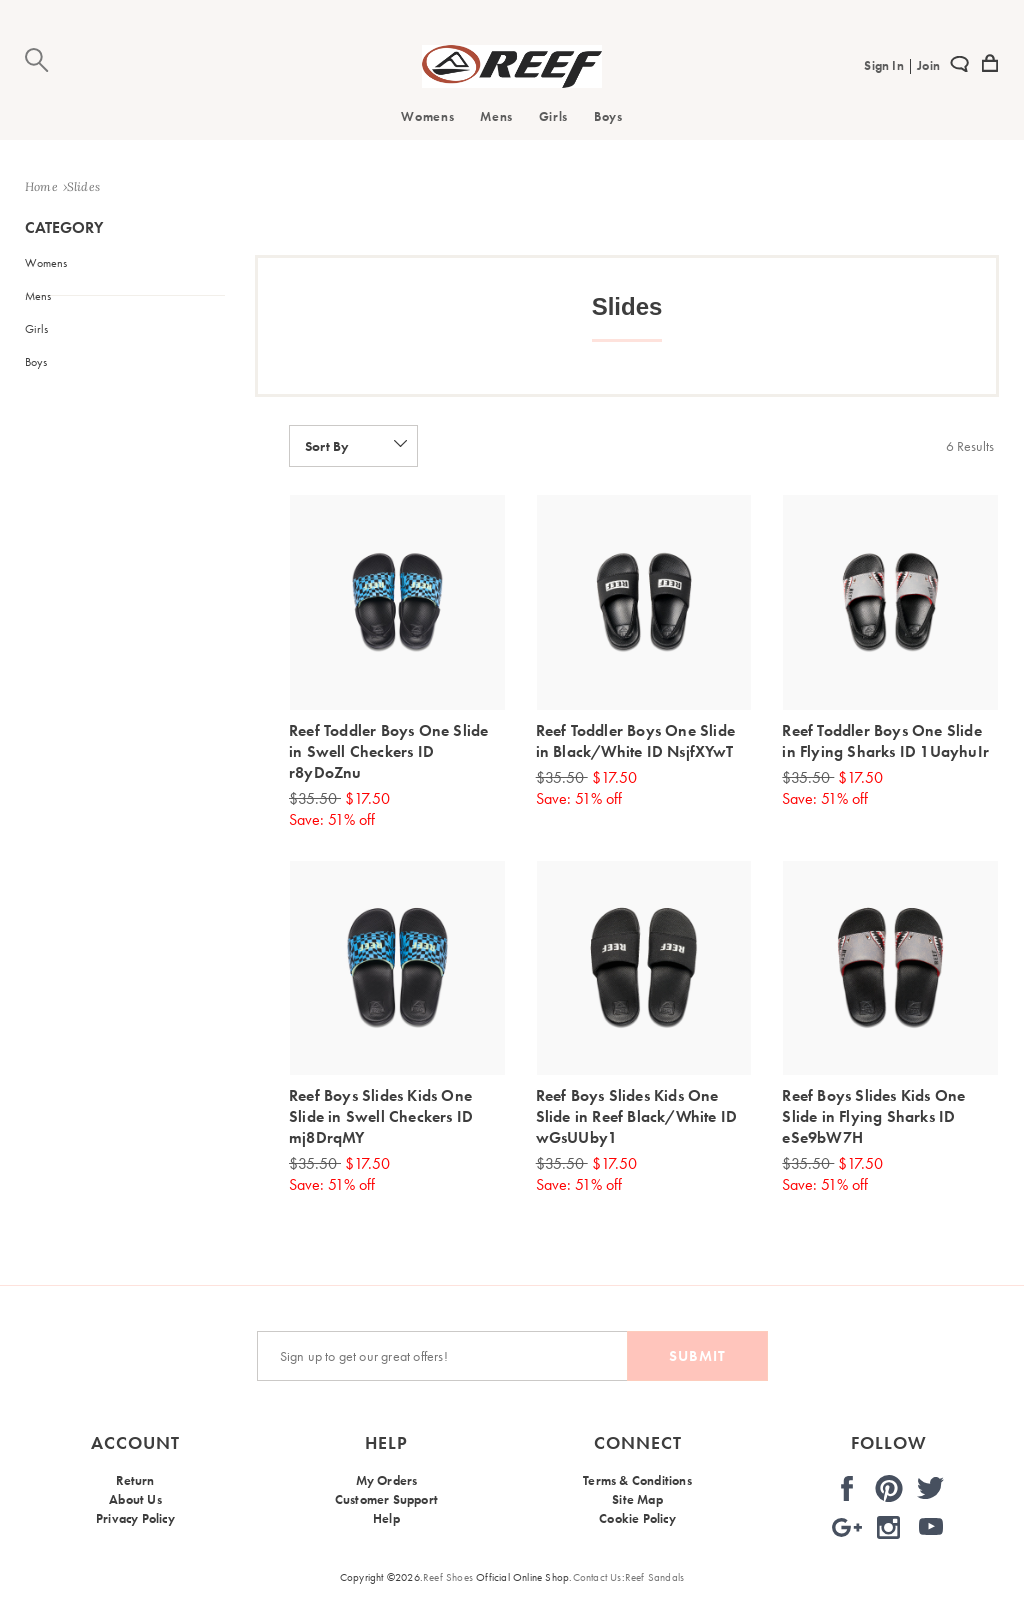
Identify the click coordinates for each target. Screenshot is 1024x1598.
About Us (135, 1503)
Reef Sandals (654, 1577)
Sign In (885, 65)
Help (386, 1526)
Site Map (637, 1503)
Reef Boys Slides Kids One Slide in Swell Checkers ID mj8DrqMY (381, 1116)
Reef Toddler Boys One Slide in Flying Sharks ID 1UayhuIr (885, 741)
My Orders (387, 1480)
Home (41, 186)
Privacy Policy (135, 1526)
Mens (496, 116)
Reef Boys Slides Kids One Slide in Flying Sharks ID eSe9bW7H (873, 1116)
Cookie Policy (637, 1526)
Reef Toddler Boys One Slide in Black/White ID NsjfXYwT (635, 741)
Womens (427, 116)
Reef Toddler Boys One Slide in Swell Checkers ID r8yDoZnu (388, 751)
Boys (608, 116)
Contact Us (597, 1577)
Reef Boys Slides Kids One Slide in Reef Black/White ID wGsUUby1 (637, 1116)
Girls (553, 116)
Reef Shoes (448, 1577)
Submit (697, 1356)
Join (927, 65)
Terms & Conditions (637, 1480)
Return (135, 1480)
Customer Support (386, 1503)
